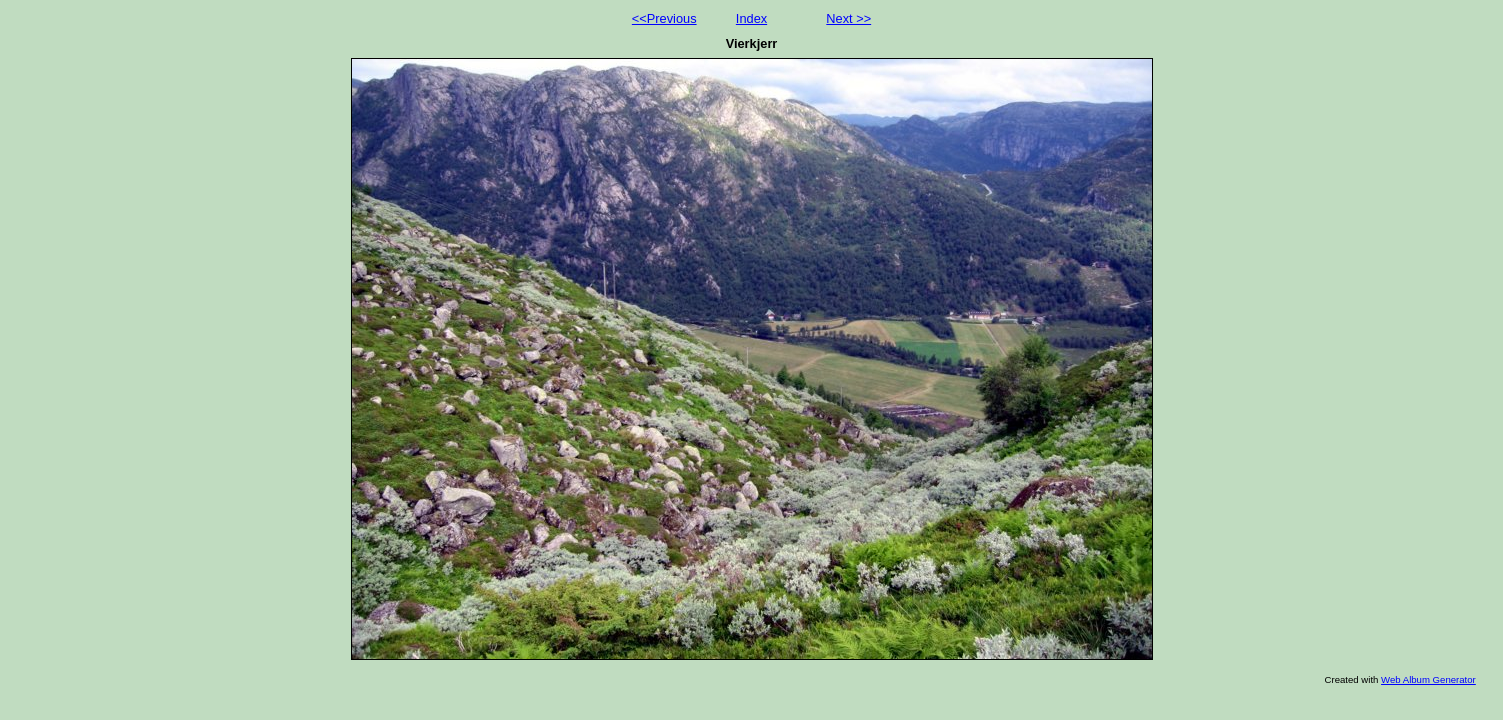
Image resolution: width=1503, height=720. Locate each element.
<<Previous (664, 18)
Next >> (848, 18)
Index (751, 18)
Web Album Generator (1428, 679)
